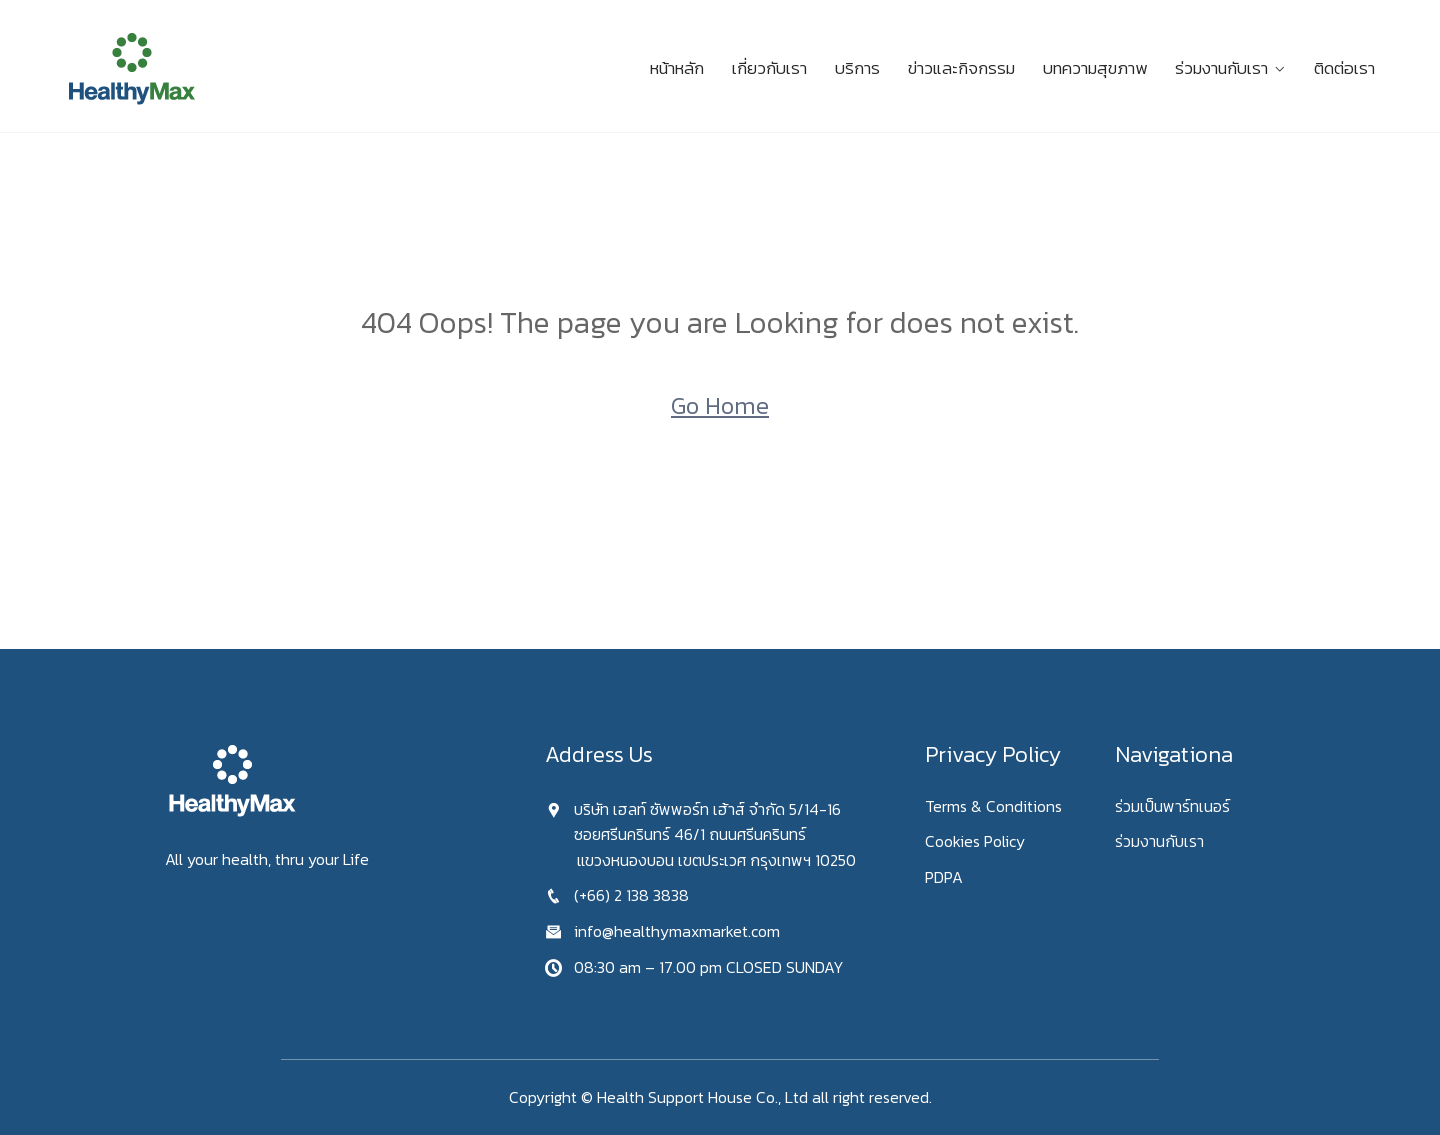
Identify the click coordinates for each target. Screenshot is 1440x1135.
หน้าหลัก (677, 68)
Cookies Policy (975, 841)
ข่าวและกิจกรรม (961, 68)
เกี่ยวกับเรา (769, 68)
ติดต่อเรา (1344, 68)
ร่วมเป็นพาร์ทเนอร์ (1172, 806)
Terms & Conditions (993, 806)
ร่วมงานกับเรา (1221, 68)
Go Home (720, 405)
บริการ (857, 68)
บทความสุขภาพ (1095, 68)
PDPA (944, 877)
